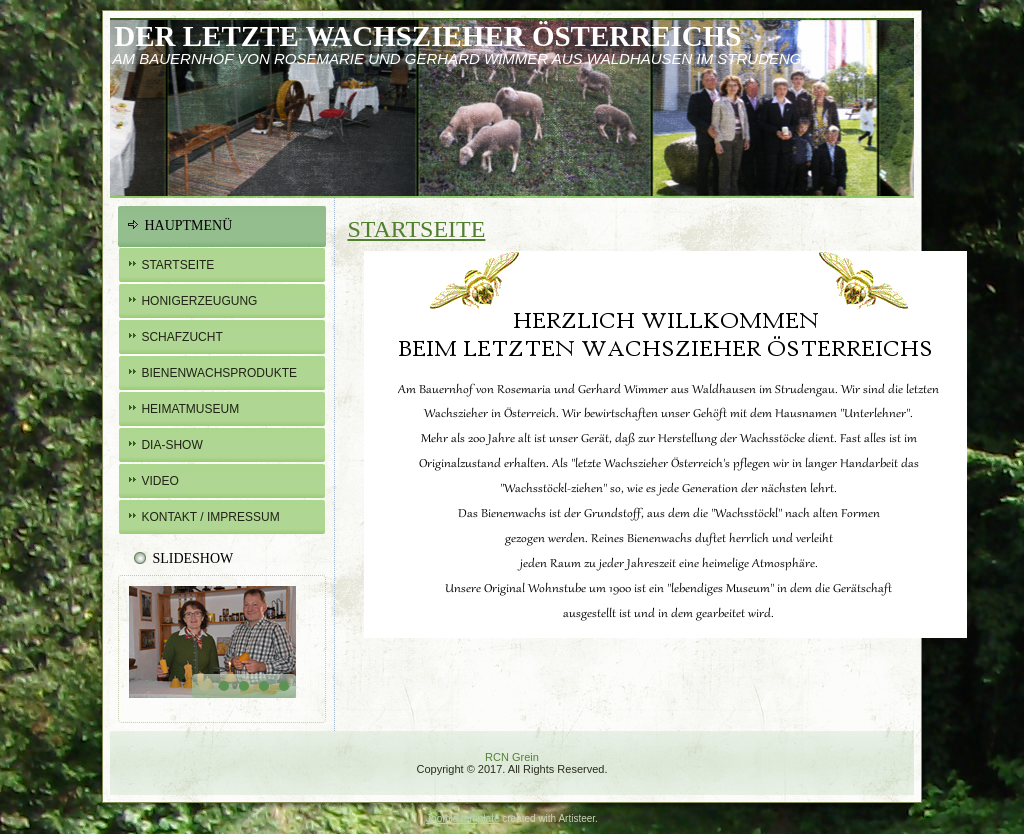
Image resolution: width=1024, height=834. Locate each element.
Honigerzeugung (199, 301)
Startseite (177, 265)
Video (159, 481)
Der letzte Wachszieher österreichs (427, 36)
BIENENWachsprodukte (219, 373)
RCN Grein (512, 757)
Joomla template (462, 818)
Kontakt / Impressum (210, 517)
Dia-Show (171, 445)
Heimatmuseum (190, 409)
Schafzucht (181, 337)
